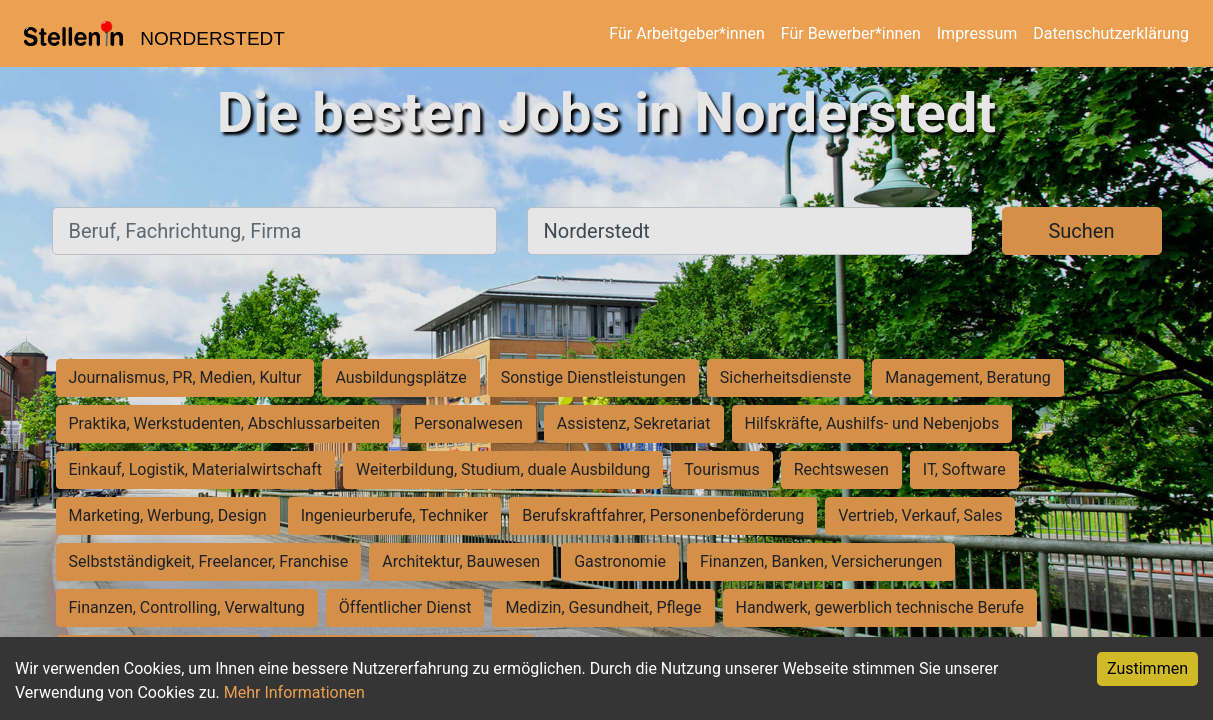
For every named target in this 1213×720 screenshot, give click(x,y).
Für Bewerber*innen (851, 33)
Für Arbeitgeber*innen (686, 33)
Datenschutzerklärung (1111, 33)
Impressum (977, 33)
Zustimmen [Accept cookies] (1147, 668)
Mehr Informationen (294, 692)
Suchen (1081, 231)
